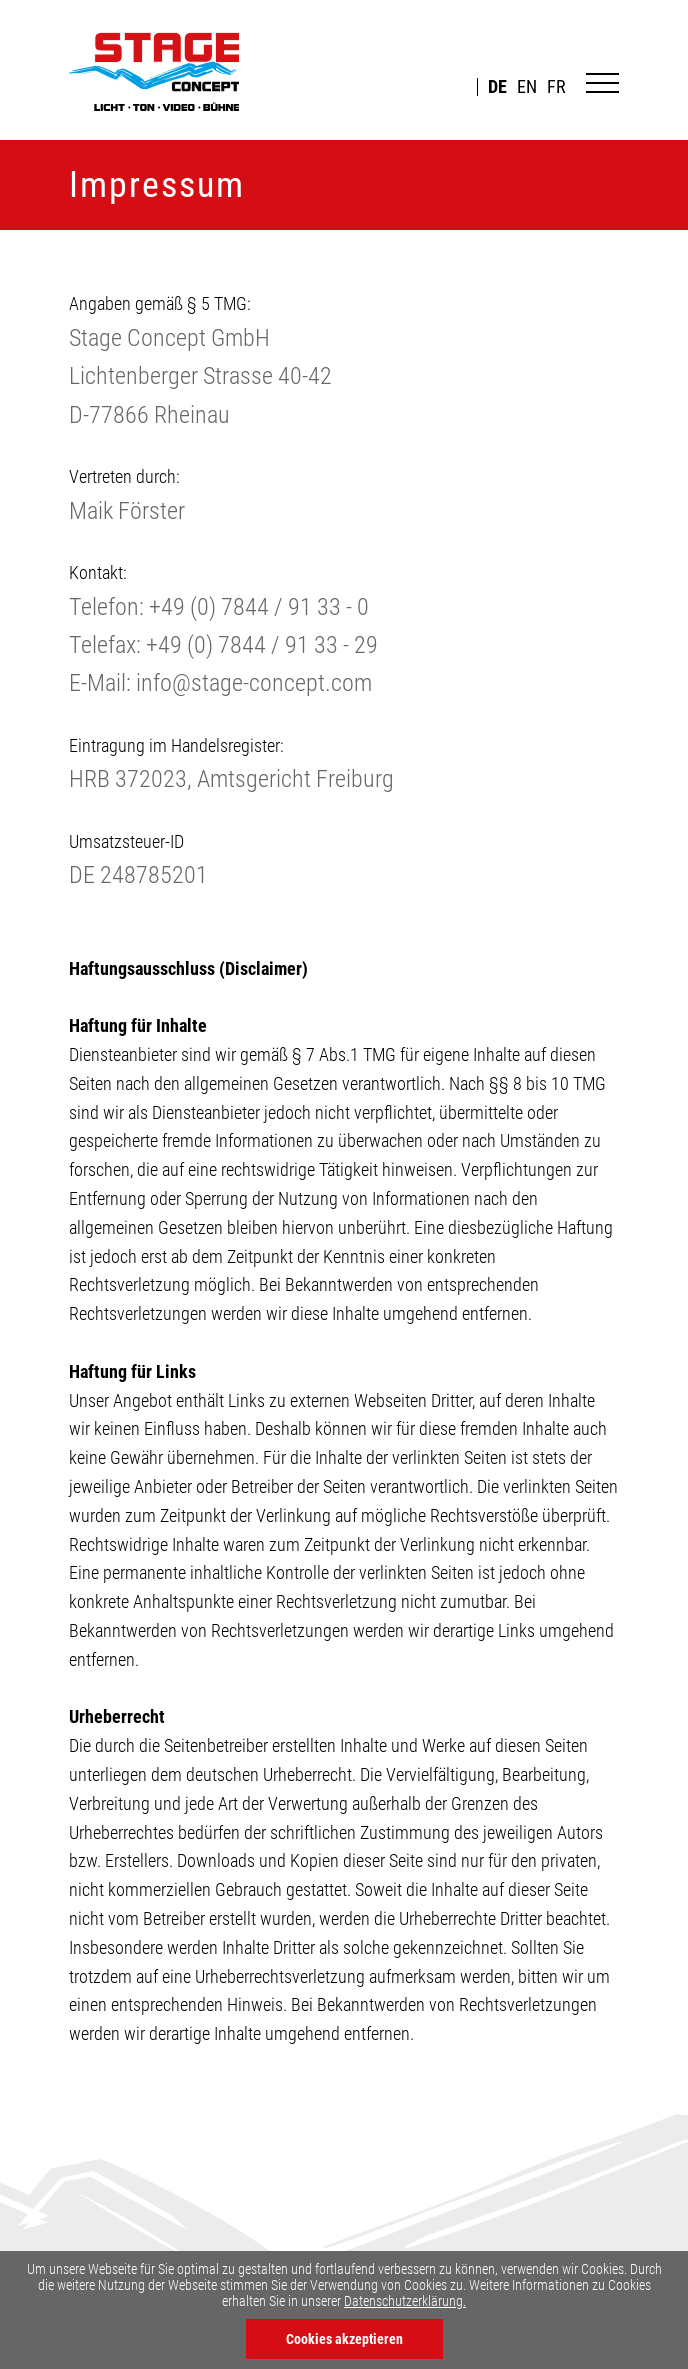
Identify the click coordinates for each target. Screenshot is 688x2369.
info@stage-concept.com (254, 683)
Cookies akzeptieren (344, 2339)
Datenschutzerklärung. (405, 2301)
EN (527, 87)
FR (556, 87)
